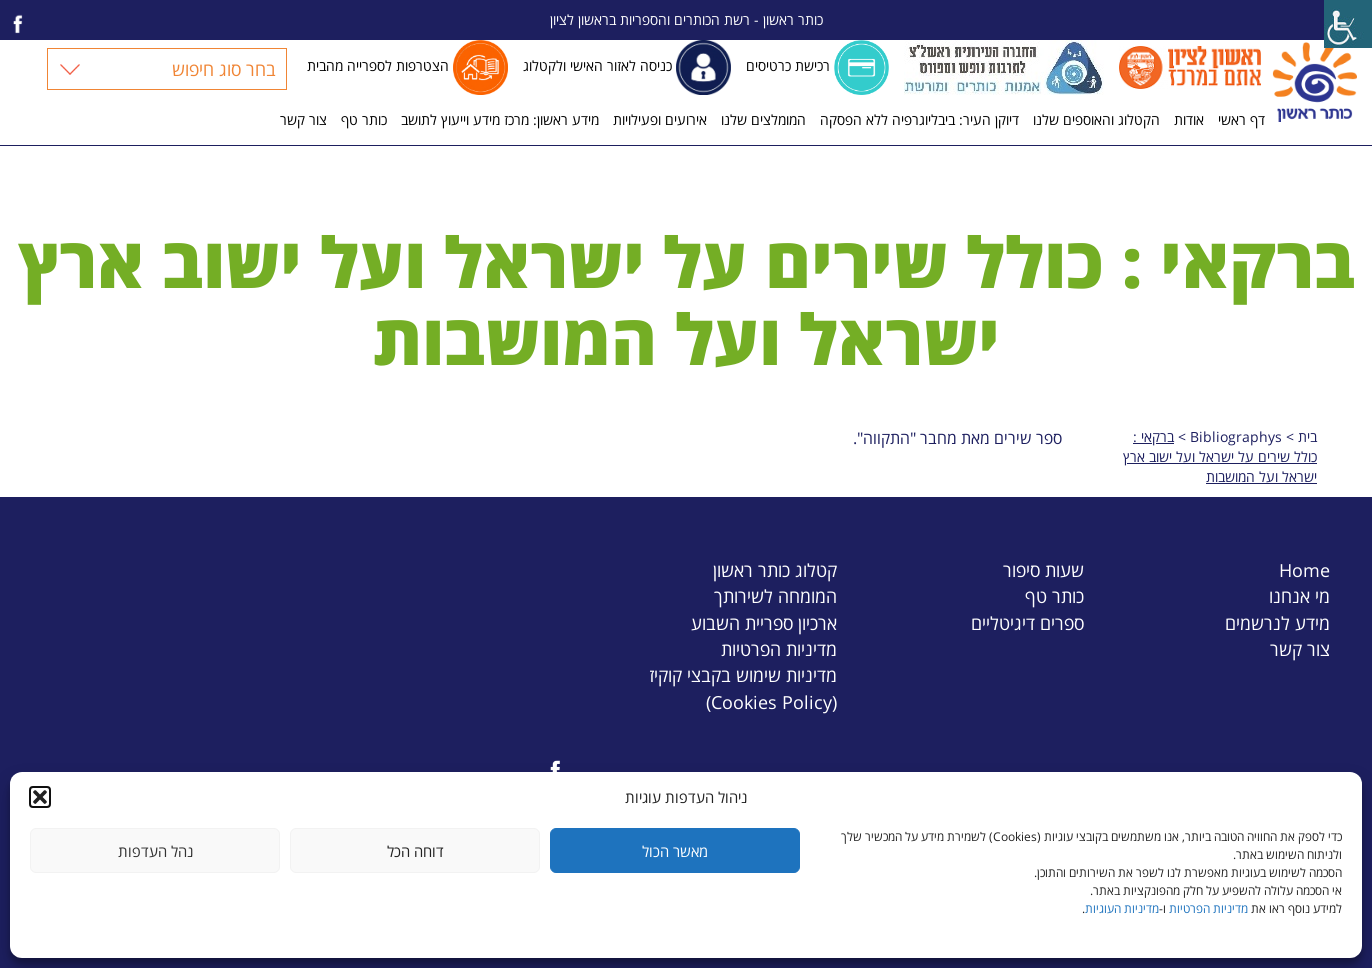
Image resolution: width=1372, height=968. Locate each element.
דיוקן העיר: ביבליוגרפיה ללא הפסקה (919, 119)
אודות (1189, 119)
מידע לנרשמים (1277, 622)
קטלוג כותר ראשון (775, 569)
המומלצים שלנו (763, 119)
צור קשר (303, 119)
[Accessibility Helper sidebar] (1348, 24)
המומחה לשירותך (775, 595)
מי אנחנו (1299, 595)
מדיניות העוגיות (1122, 908)
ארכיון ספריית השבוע (764, 622)
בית (1307, 436)
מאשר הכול (675, 851)
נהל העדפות (155, 851)
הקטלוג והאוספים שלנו (1096, 119)
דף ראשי (1241, 119)
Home (1304, 569)
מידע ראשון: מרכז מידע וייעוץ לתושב (500, 119)
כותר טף (364, 119)
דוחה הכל (415, 851)
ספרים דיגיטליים (1027, 622)
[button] (40, 797)
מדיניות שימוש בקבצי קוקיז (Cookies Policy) (743, 687)
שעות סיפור (1043, 569)
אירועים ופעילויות (660, 119)
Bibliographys (1236, 436)
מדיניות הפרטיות (1208, 908)
